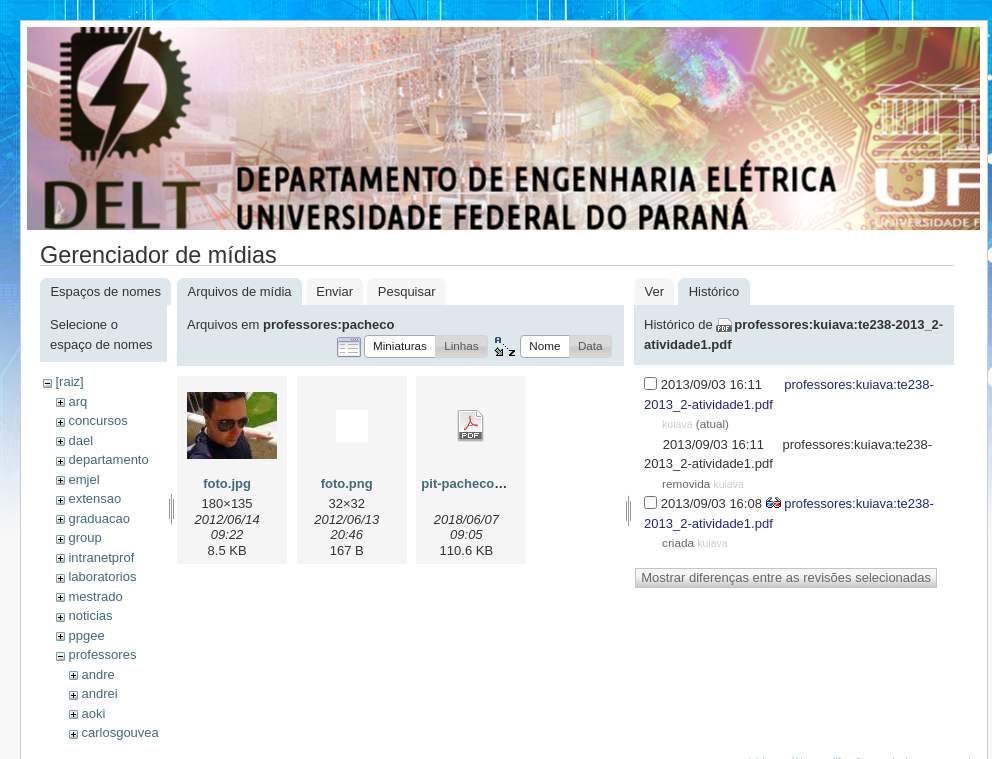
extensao (94, 498)
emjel (83, 479)
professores (102, 654)
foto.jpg (227, 483)
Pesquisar (407, 291)
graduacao (98, 518)
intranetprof (101, 557)
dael (80, 440)
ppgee (86, 635)
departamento (108, 459)
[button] (400, 346)
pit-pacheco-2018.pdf (486, 483)
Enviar (334, 291)
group (84, 537)
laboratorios (102, 576)
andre (97, 674)
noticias (90, 615)
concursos (97, 420)
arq (77, 401)
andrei (99, 693)
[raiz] (69, 381)
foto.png (347, 483)
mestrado (95, 596)
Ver (654, 291)
